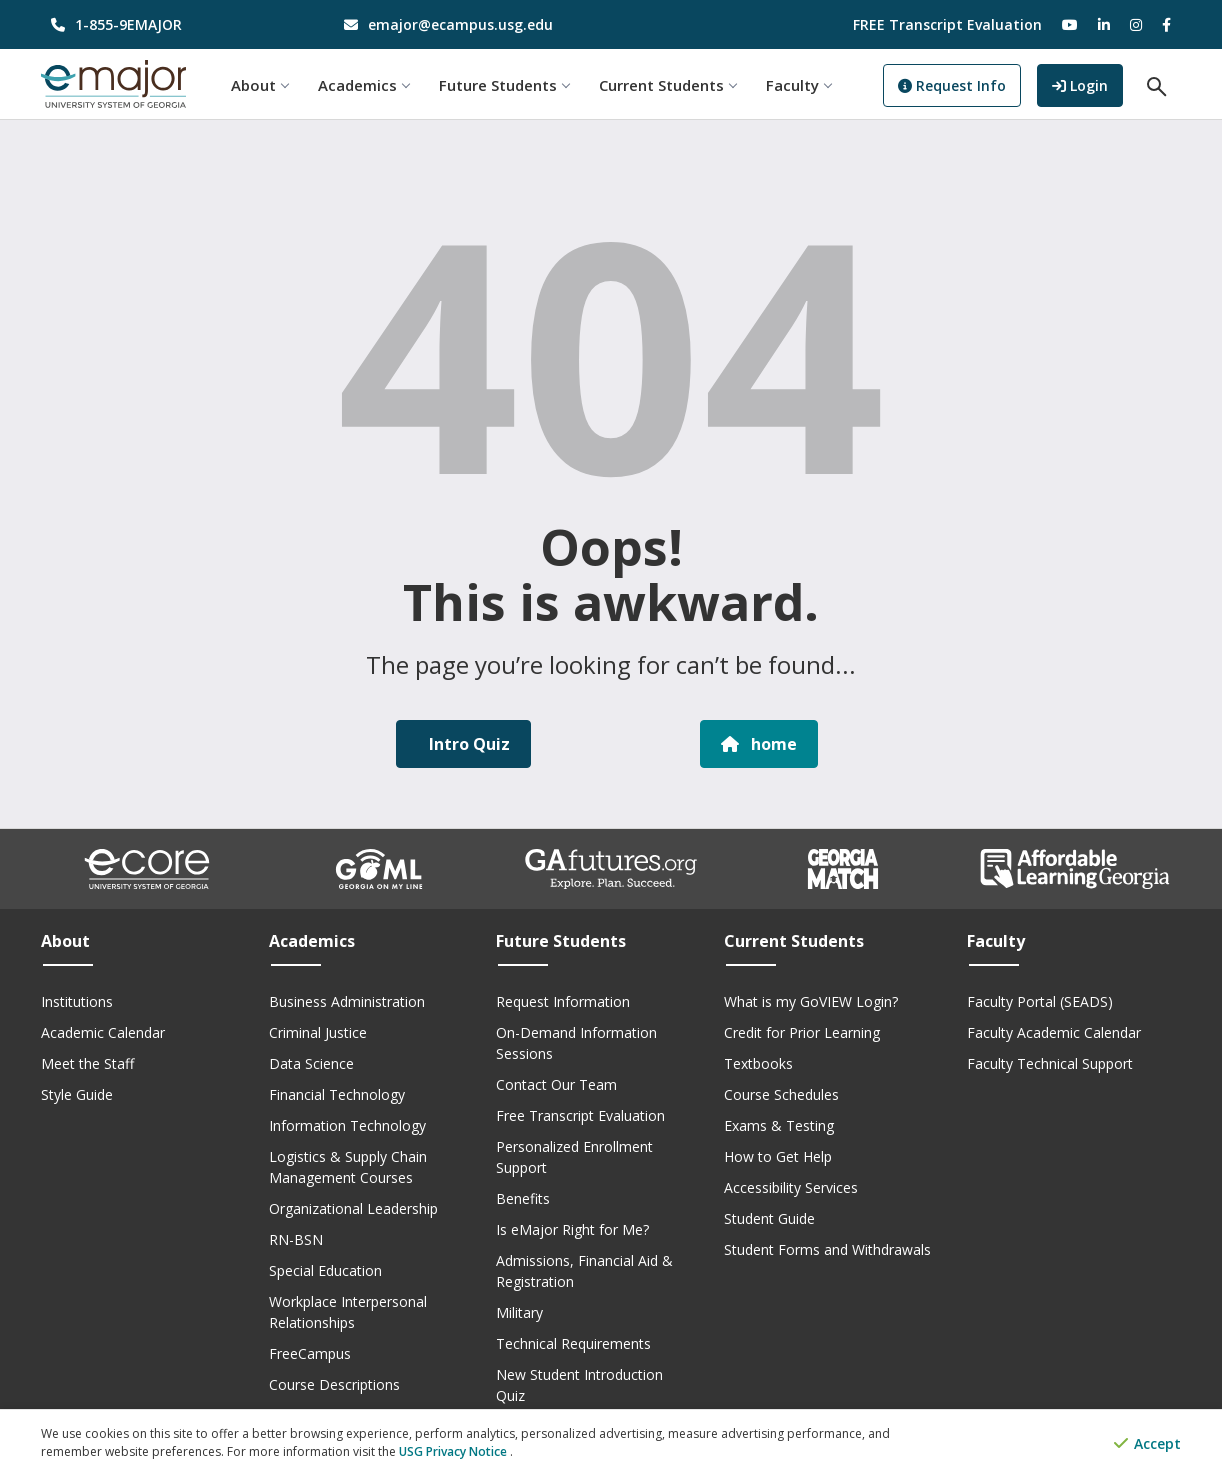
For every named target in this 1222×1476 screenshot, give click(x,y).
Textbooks (758, 1063)
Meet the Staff (87, 1063)
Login (1087, 83)
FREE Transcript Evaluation (947, 24)
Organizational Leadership (353, 1208)
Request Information (563, 1001)
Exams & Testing (779, 1125)
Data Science (311, 1063)
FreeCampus (310, 1353)
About (259, 85)
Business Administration (347, 1001)
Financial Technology (337, 1094)
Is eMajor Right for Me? (572, 1229)
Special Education (325, 1270)
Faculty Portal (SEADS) (1040, 1001)
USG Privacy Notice (454, 1451)
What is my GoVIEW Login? (811, 1001)
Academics (363, 85)
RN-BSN (296, 1239)
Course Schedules (781, 1094)
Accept (1147, 1443)
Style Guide (77, 1094)
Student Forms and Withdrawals (827, 1249)
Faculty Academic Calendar (1054, 1032)
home (759, 744)
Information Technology (347, 1125)
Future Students (504, 85)
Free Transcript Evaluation (580, 1115)
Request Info (952, 85)
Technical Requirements (573, 1343)
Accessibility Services (791, 1187)
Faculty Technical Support (1050, 1063)
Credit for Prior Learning (802, 1032)
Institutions (77, 1001)
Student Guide (769, 1218)
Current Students (667, 85)
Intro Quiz (467, 744)
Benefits (523, 1198)
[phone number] (172, 24)
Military (519, 1312)
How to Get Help (778, 1156)
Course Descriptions (334, 1384)
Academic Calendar (103, 1032)
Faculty (798, 85)
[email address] (465, 24)
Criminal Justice (318, 1032)
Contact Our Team (556, 1084)
